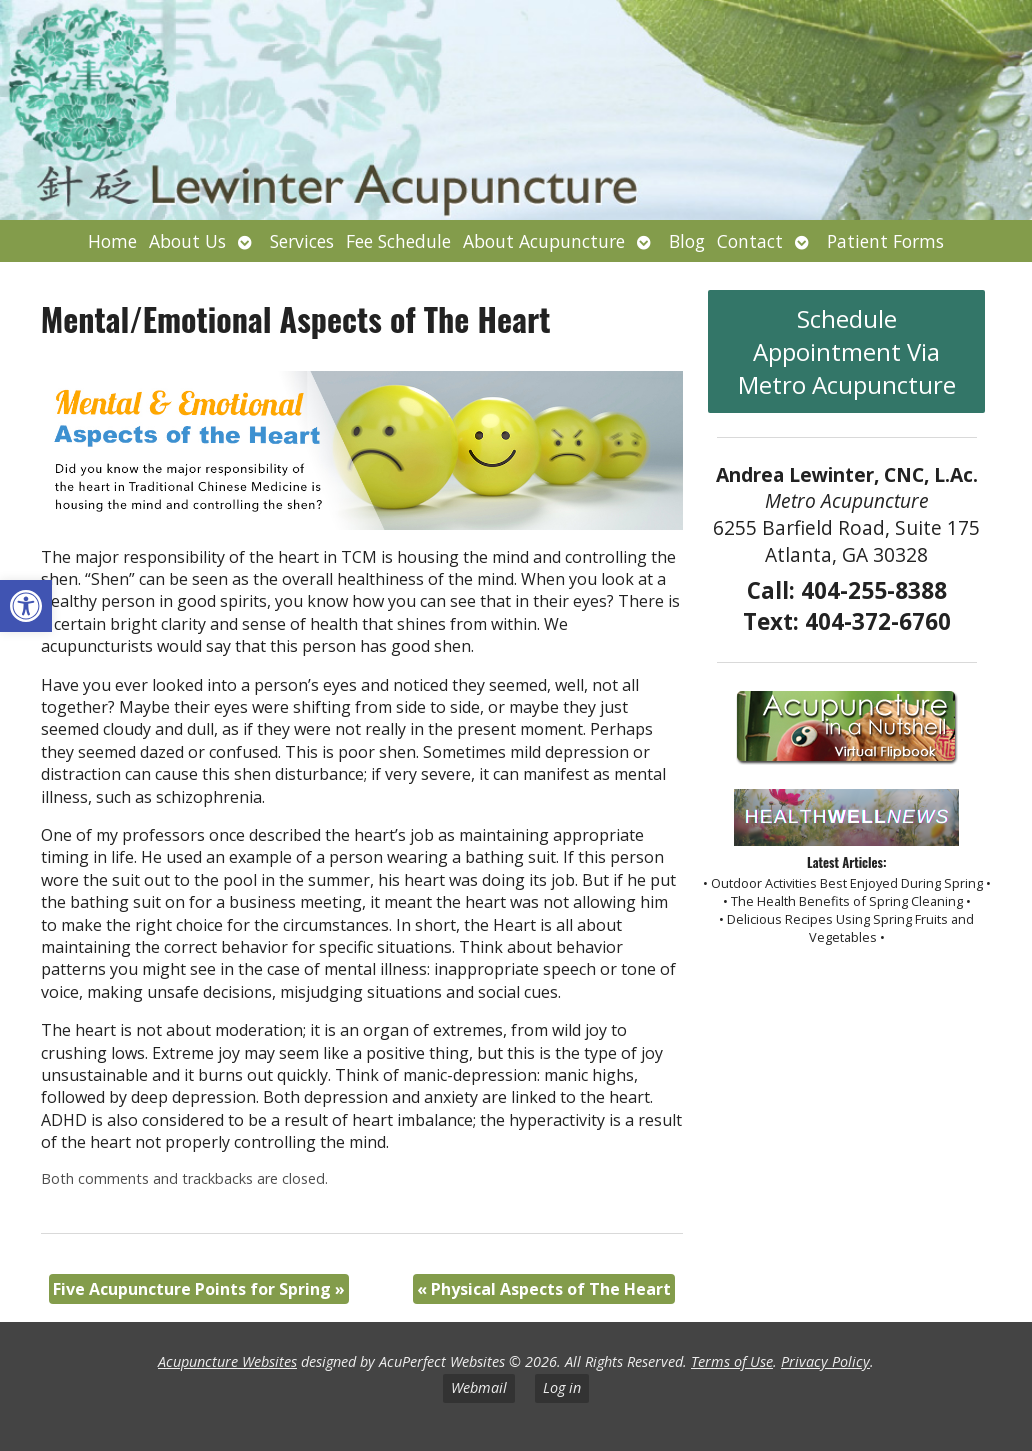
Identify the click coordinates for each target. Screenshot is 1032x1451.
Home (112, 241)
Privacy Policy (825, 1361)
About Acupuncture (544, 241)
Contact (750, 241)
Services (302, 241)
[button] (26, 606)
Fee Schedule (398, 241)
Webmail (479, 1387)
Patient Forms (885, 241)
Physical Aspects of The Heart (544, 1289)
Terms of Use (732, 1361)
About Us (187, 241)
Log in (562, 1387)
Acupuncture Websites (227, 1361)
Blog (687, 241)
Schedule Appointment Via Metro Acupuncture (847, 351)
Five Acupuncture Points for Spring (199, 1289)
